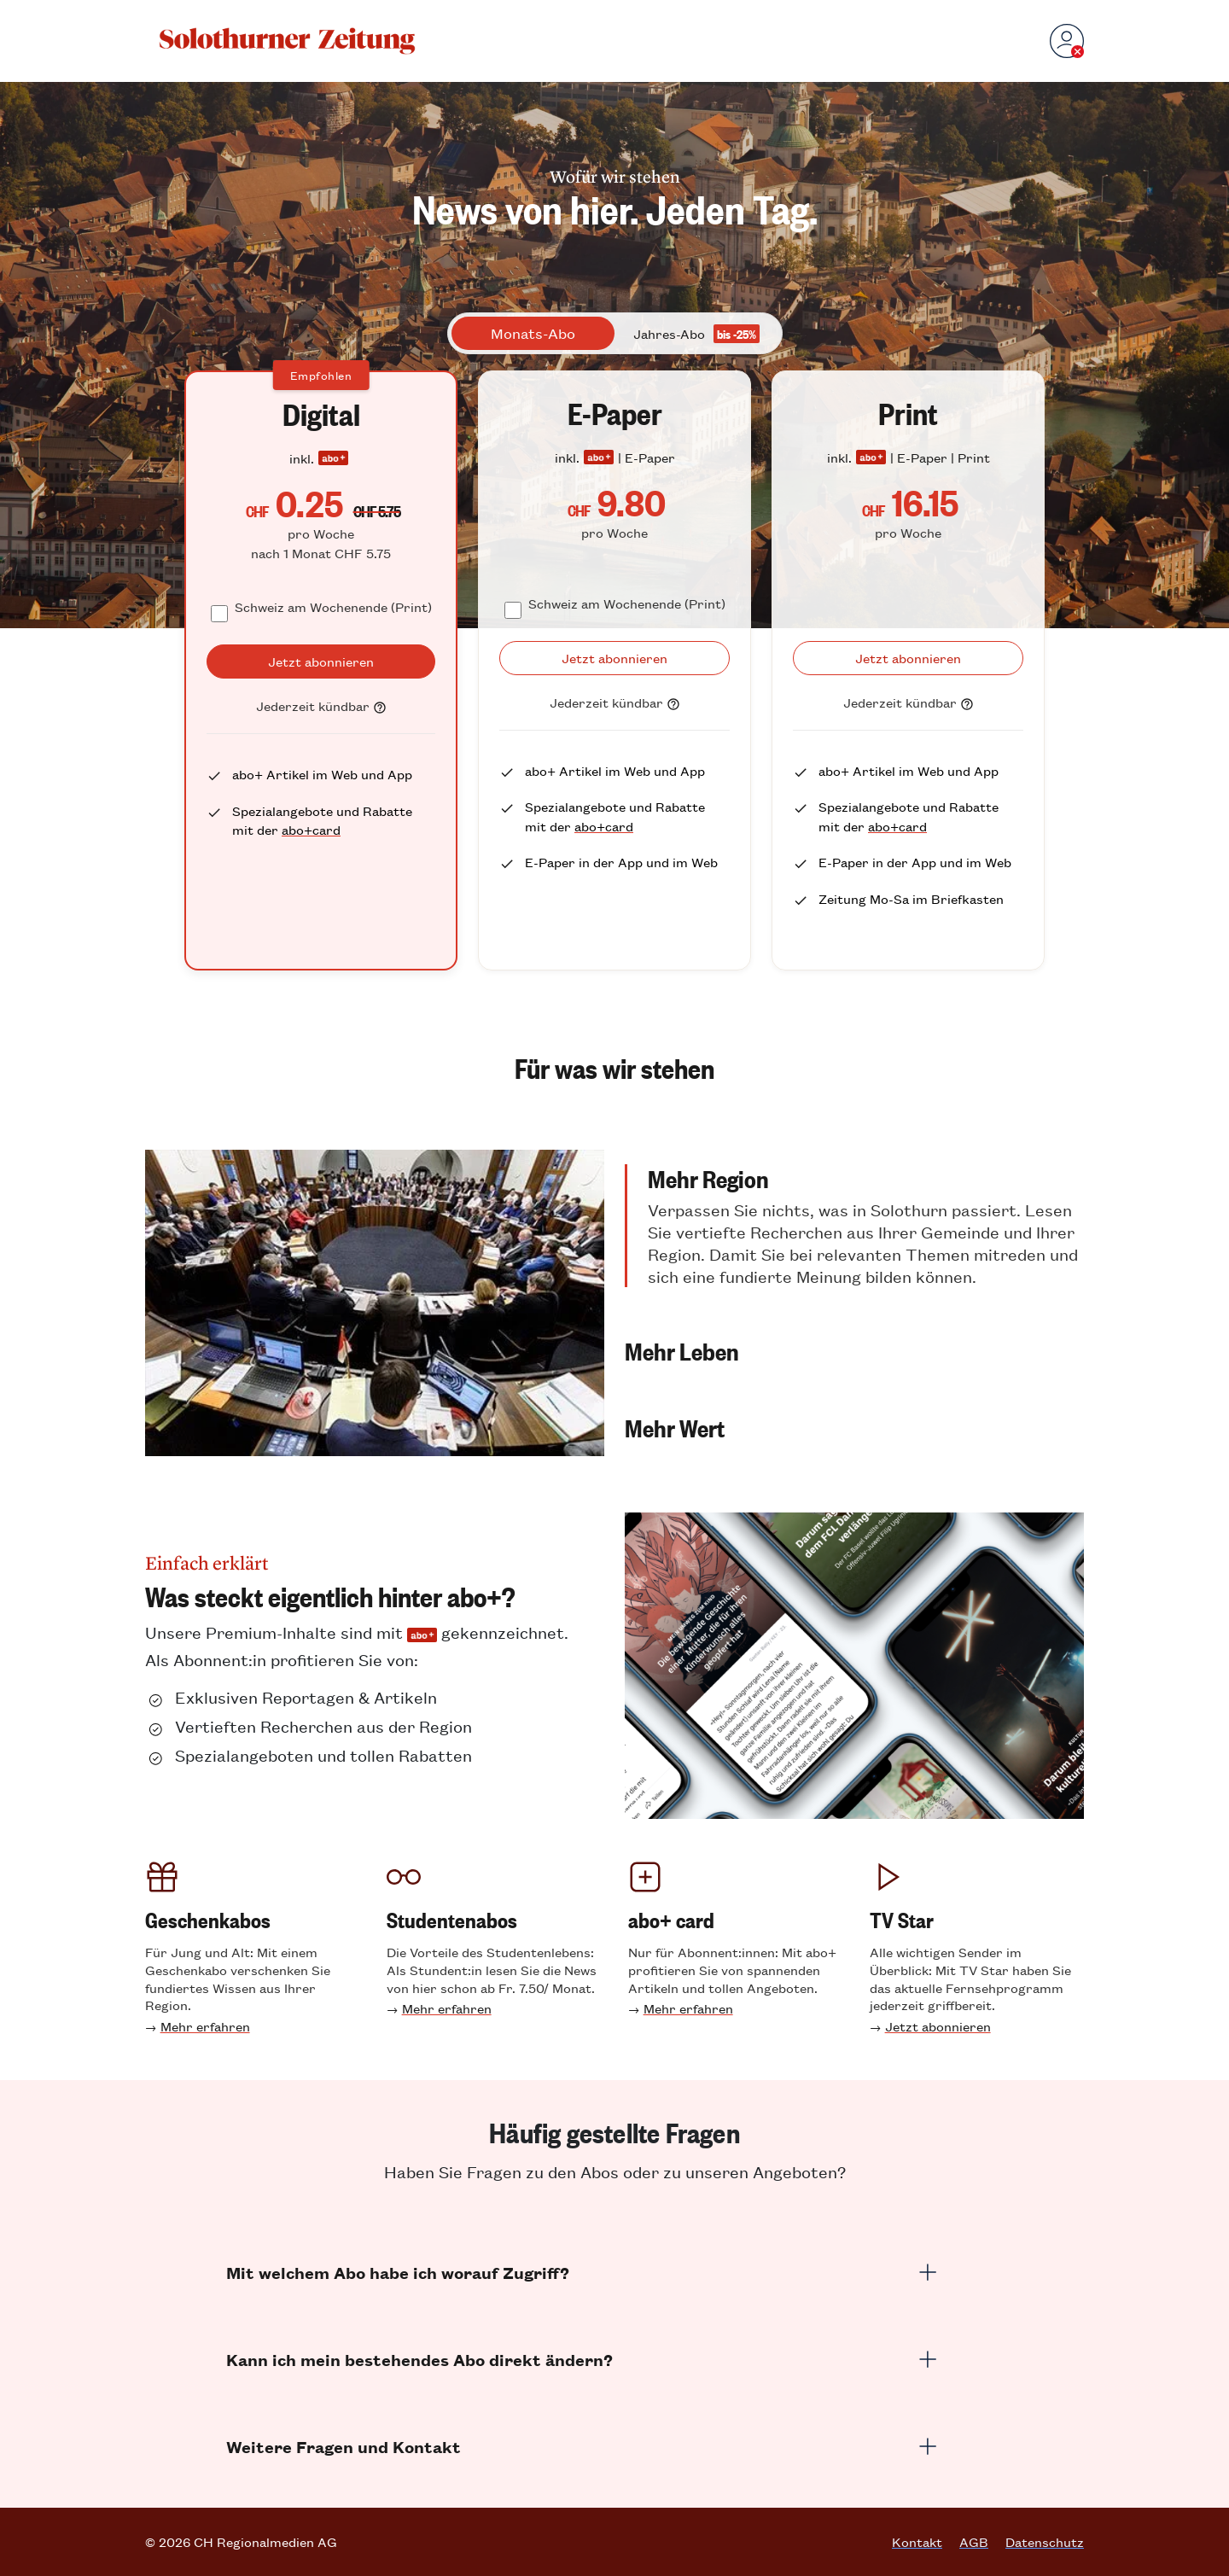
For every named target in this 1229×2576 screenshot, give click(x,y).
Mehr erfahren (205, 2026)
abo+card (311, 829)
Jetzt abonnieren (938, 2026)
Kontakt (917, 2542)
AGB (973, 2542)
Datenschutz (1044, 2542)
